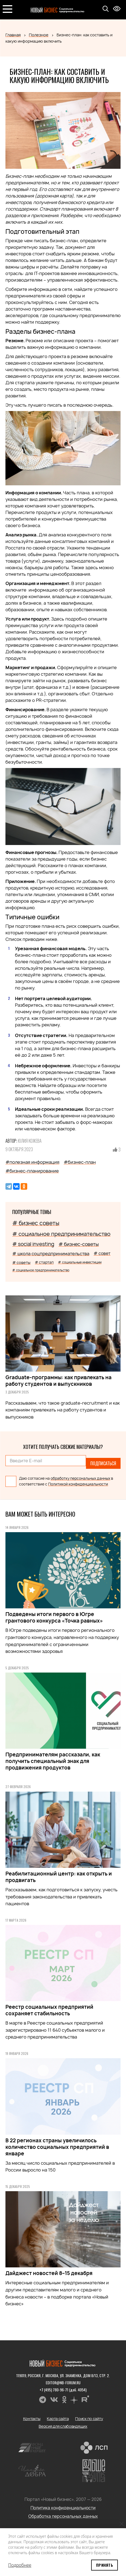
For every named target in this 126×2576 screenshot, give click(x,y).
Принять (104, 2565)
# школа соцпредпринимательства (50, 1254)
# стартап (44, 1262)
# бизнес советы (35, 1223)
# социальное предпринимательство (61, 1233)
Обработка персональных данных (63, 2516)
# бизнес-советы (79, 1244)
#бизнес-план (80, 1162)
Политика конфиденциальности (63, 2508)
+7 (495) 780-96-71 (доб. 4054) (63, 2389)
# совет (102, 1253)
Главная (13, 34)
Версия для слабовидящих (63, 2426)
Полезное (38, 34)
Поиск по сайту (89, 2418)
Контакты (32, 2418)
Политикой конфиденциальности (78, 1484)
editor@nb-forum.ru (63, 2382)
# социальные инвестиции (80, 1262)
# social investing (33, 1244)
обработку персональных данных (80, 1478)
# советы (21, 1262)
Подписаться (103, 1463)
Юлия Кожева (30, 1141)
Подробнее (19, 2565)
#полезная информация (32, 1162)
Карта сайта (58, 2418)
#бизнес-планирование (32, 1171)
